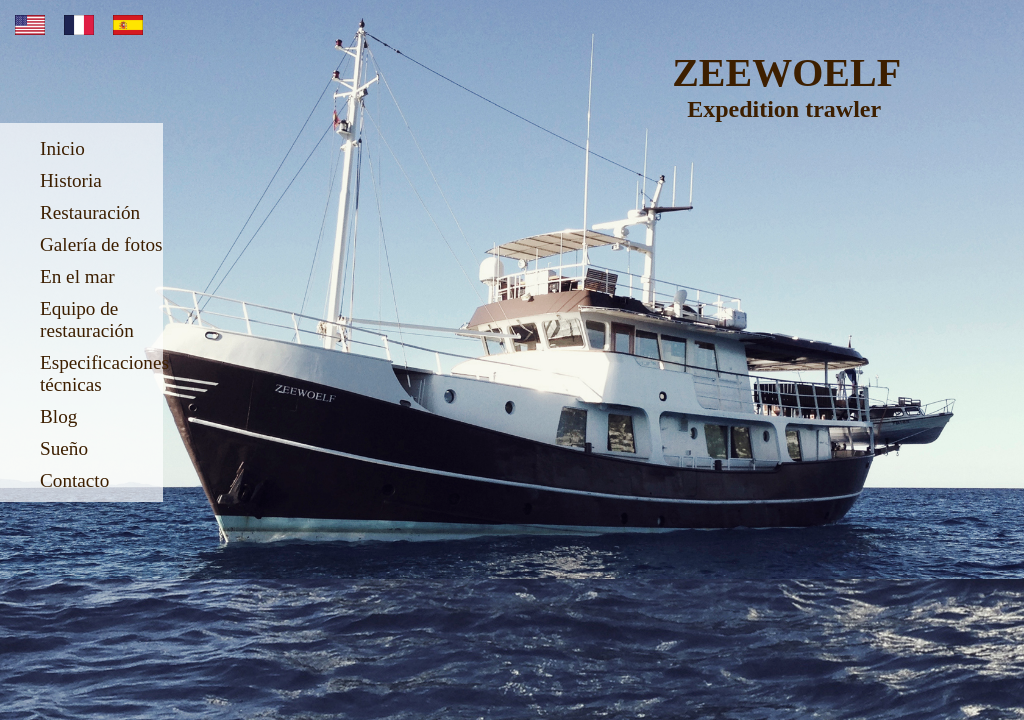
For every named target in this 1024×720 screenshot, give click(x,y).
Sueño (64, 448)
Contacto (74, 480)
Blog (58, 416)
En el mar (77, 276)
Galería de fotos (101, 244)
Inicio (62, 148)
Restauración (90, 212)
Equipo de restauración (87, 319)
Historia (71, 180)
